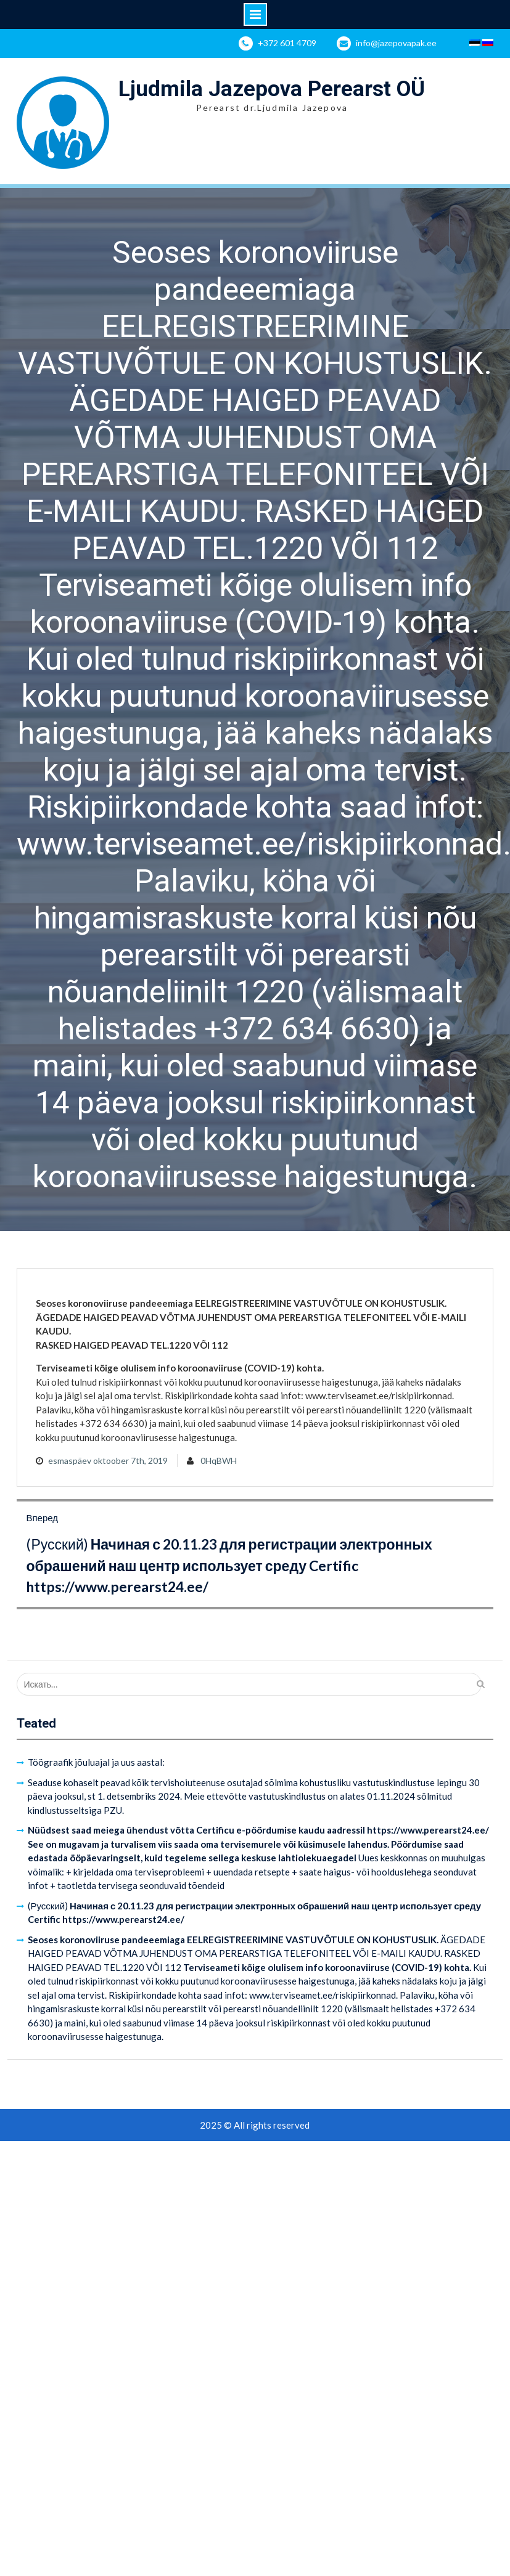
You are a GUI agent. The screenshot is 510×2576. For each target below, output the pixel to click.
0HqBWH (218, 1460)
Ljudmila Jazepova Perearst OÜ (271, 89)
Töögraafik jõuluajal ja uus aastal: (96, 1762)
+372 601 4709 (287, 43)
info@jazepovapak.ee (396, 43)
